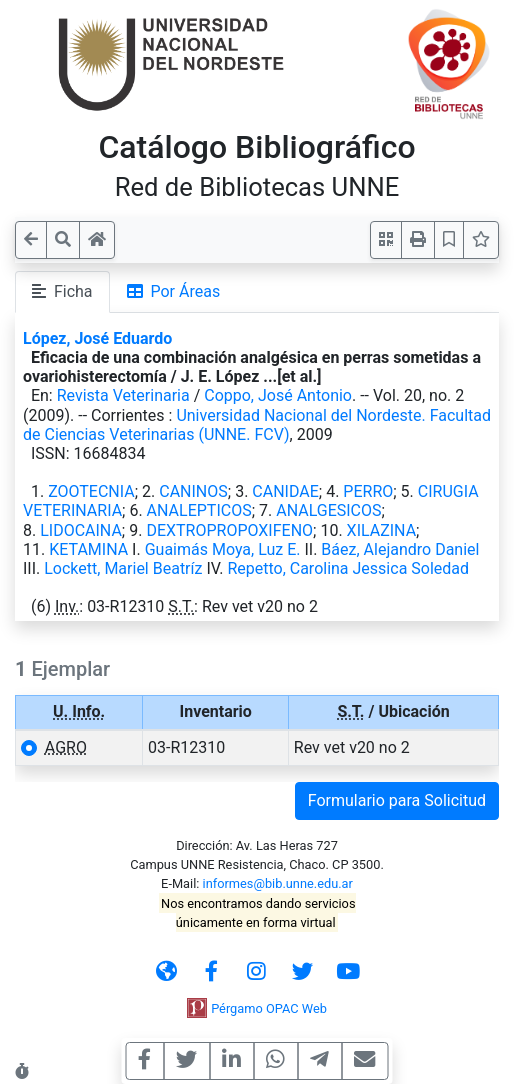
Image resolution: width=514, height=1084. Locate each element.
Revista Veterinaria (123, 395)
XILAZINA (382, 530)
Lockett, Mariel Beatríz (123, 568)
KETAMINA (88, 549)
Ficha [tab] (62, 291)
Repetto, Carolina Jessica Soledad (348, 568)
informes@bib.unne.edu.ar (278, 883)
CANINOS (193, 491)
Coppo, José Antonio (278, 395)
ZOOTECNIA (91, 491)
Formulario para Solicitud (397, 800)
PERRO (368, 491)
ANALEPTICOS (199, 510)
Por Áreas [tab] (174, 291)
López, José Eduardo (97, 338)
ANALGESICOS (328, 510)
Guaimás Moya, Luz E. (223, 549)
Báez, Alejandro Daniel (400, 549)
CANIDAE (285, 491)
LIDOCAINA (81, 530)
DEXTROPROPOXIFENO (229, 530)
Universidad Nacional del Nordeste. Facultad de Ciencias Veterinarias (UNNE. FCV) (257, 425)
